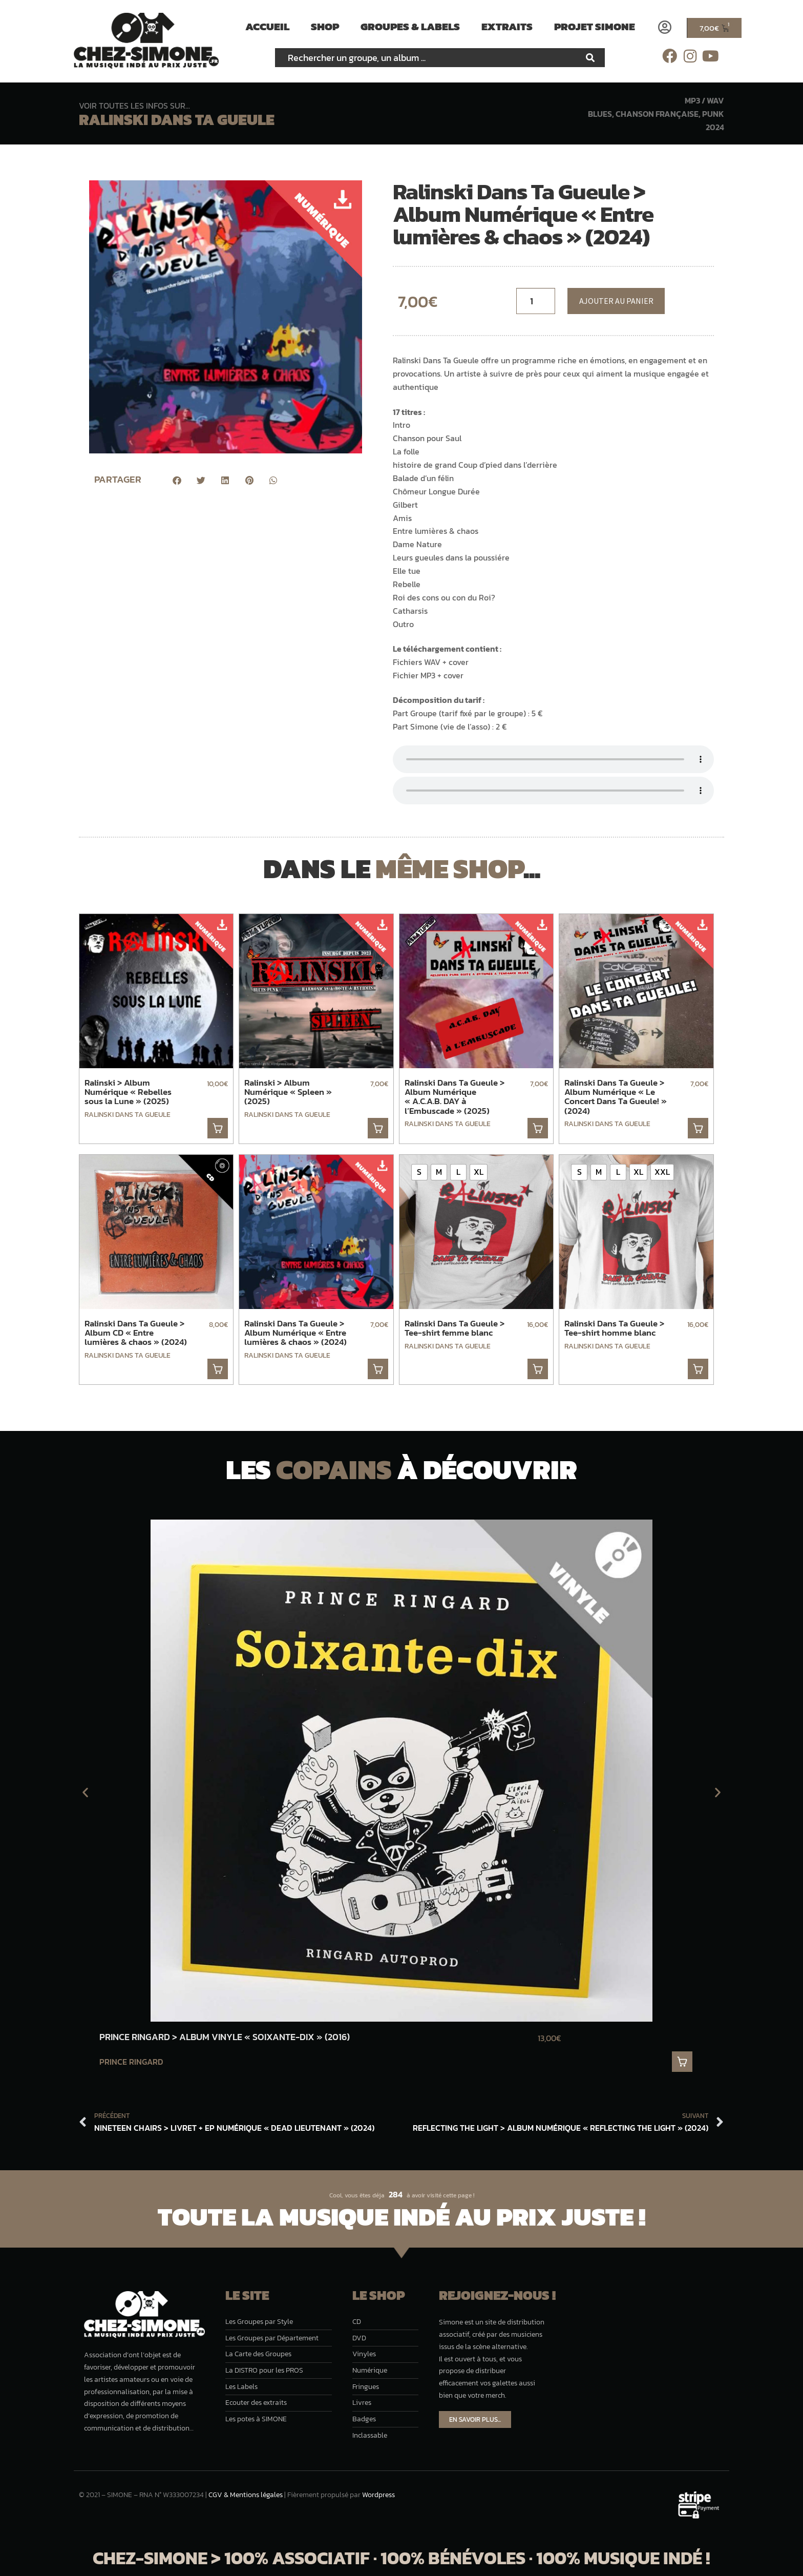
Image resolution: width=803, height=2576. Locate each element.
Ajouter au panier (616, 301)
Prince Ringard (131, 2061)
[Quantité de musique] (535, 301)
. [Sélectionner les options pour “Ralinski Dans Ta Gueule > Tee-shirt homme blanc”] (698, 1369)
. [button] (217, 1128)
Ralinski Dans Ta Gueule (176, 120)
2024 (715, 127)
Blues (600, 114)
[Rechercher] (590, 57)
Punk (713, 114)
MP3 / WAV (704, 100)
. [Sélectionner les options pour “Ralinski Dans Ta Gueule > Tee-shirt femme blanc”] (537, 1369)
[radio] (419, 1172)
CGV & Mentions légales (245, 2494)
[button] (176, 480)
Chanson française (657, 114)
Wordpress (378, 2494)
